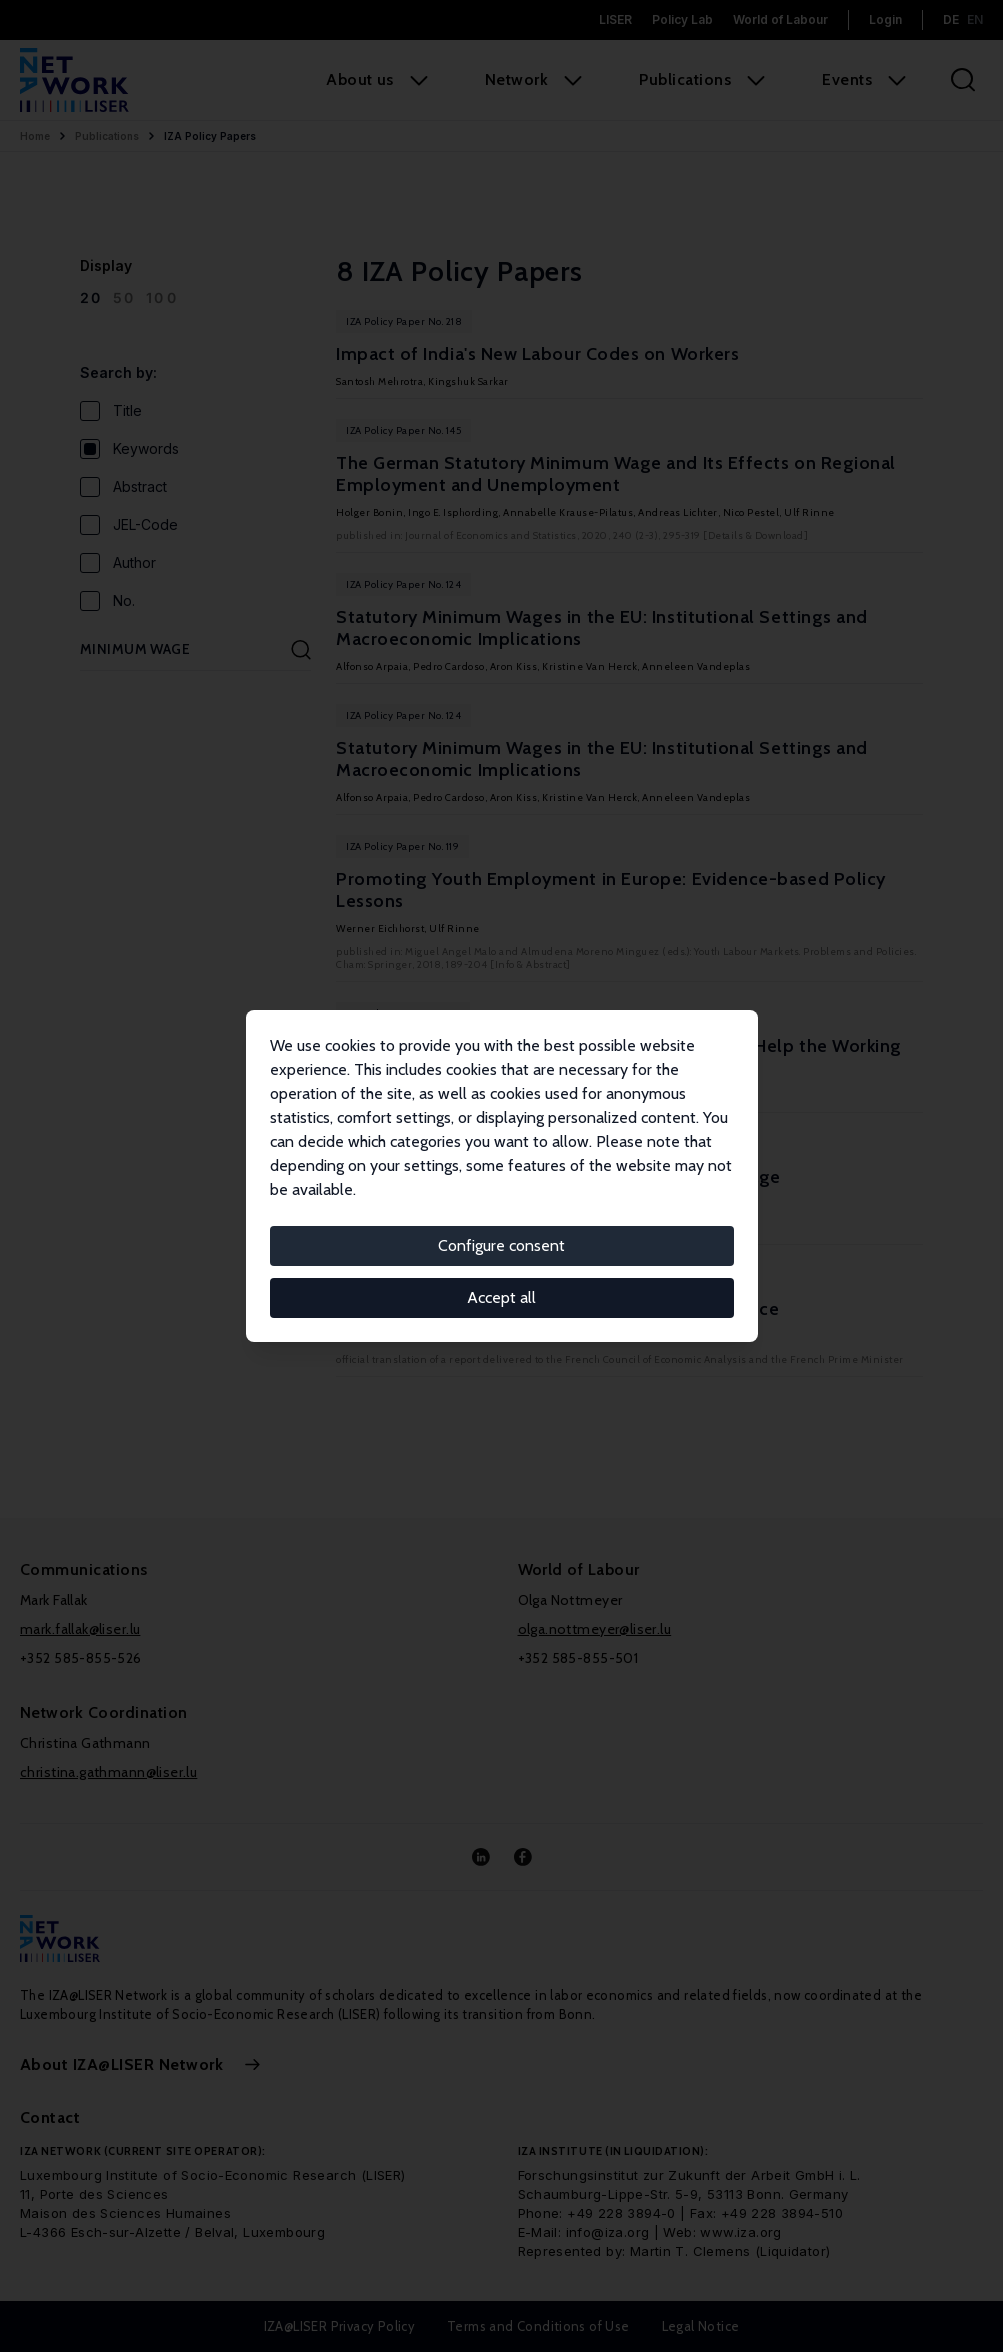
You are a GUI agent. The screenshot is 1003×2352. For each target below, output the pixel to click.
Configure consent (501, 1245)
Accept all (501, 1297)
